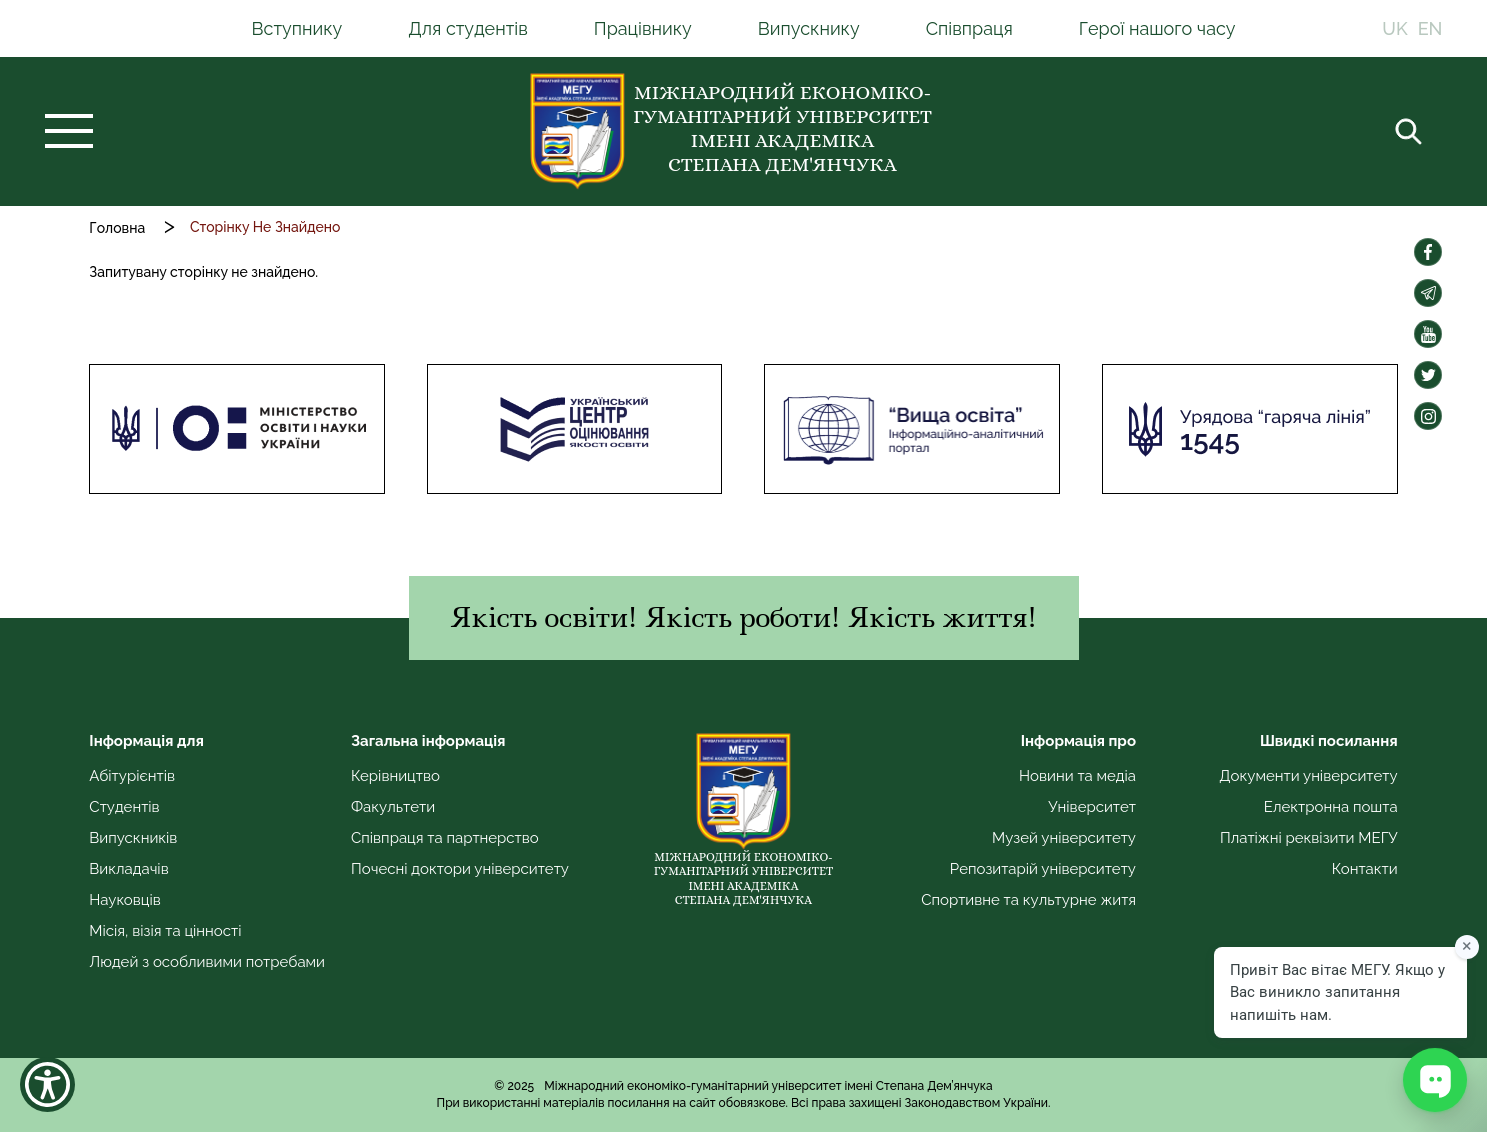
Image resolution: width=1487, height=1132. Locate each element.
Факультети (393, 807)
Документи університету (1308, 776)
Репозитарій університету (1043, 869)
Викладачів (128, 869)
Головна (117, 228)
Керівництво (395, 776)
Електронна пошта (1331, 807)
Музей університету (1064, 838)
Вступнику (297, 28)
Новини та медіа (1077, 776)
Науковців (124, 900)
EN (1430, 28)
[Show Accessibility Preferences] (47, 1084)
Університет (1092, 807)
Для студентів (468, 28)
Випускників (133, 838)
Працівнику (643, 28)
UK (1394, 28)
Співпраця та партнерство (445, 838)
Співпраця (969, 28)
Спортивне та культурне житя (1028, 900)
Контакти (1365, 869)
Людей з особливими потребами (207, 962)
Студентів (124, 807)
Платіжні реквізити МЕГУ (1309, 838)
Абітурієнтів (132, 776)
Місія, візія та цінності (165, 931)
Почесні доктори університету (460, 869)
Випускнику (809, 28)
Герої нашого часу (1157, 28)
